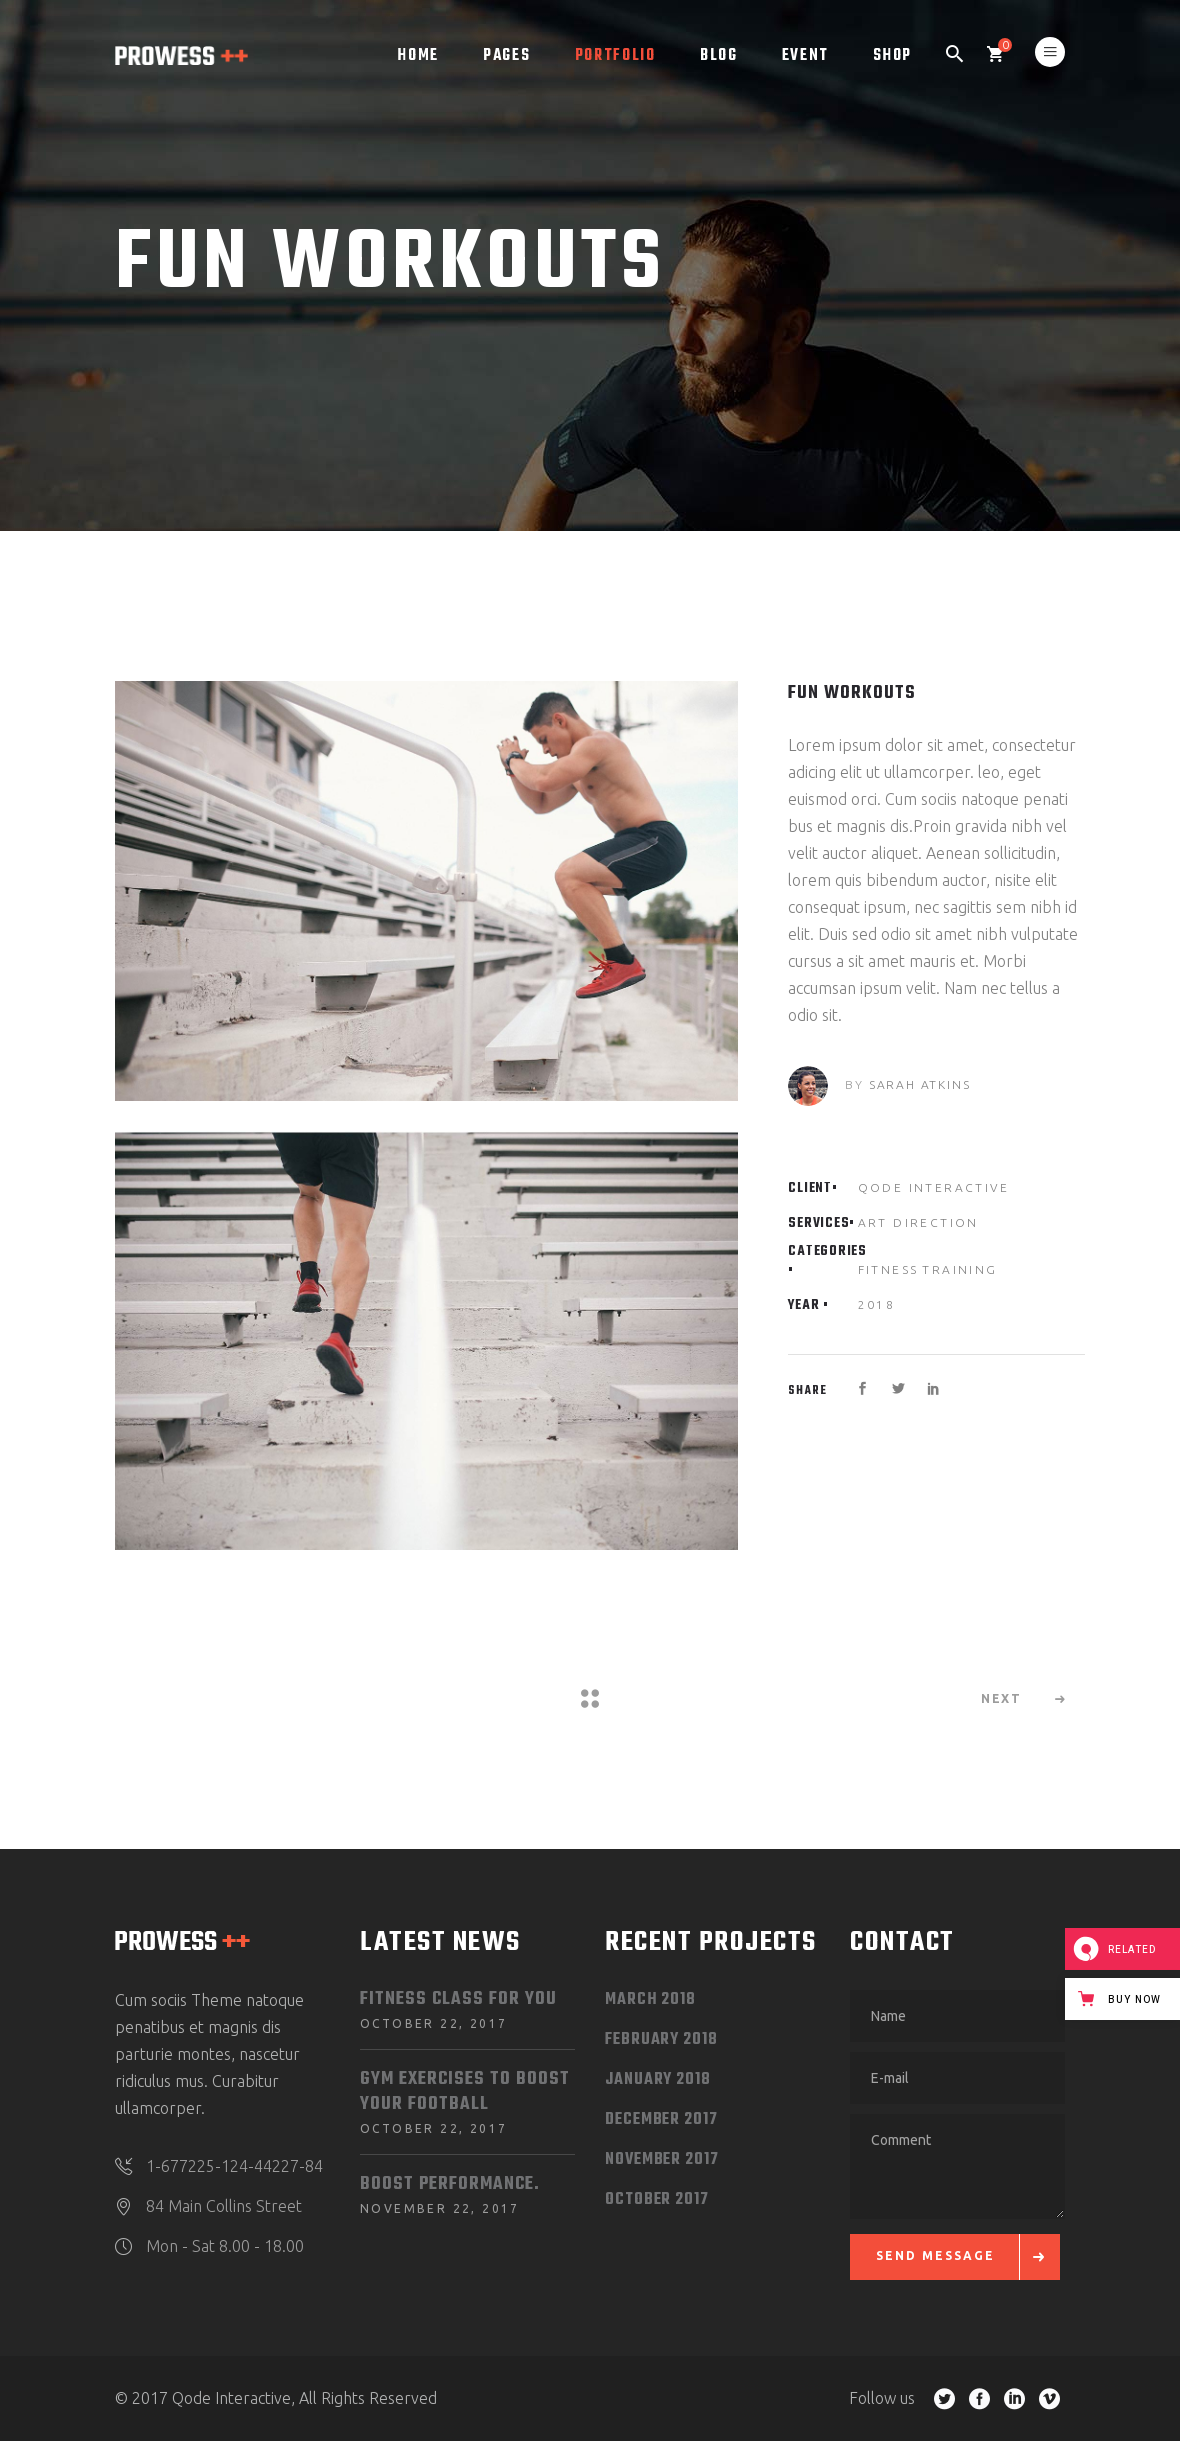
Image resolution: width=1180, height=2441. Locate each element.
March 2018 (650, 2000)
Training (959, 1269)
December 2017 (661, 2120)
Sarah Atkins (920, 1084)
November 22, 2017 (440, 2208)
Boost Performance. (450, 2184)
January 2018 (658, 2080)
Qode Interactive (933, 1187)
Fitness (888, 1269)
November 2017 (662, 2160)
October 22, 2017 (433, 2023)
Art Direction (918, 1222)
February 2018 (661, 2040)
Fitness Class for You (458, 1999)
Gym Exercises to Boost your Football (465, 2092)
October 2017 (657, 2200)
